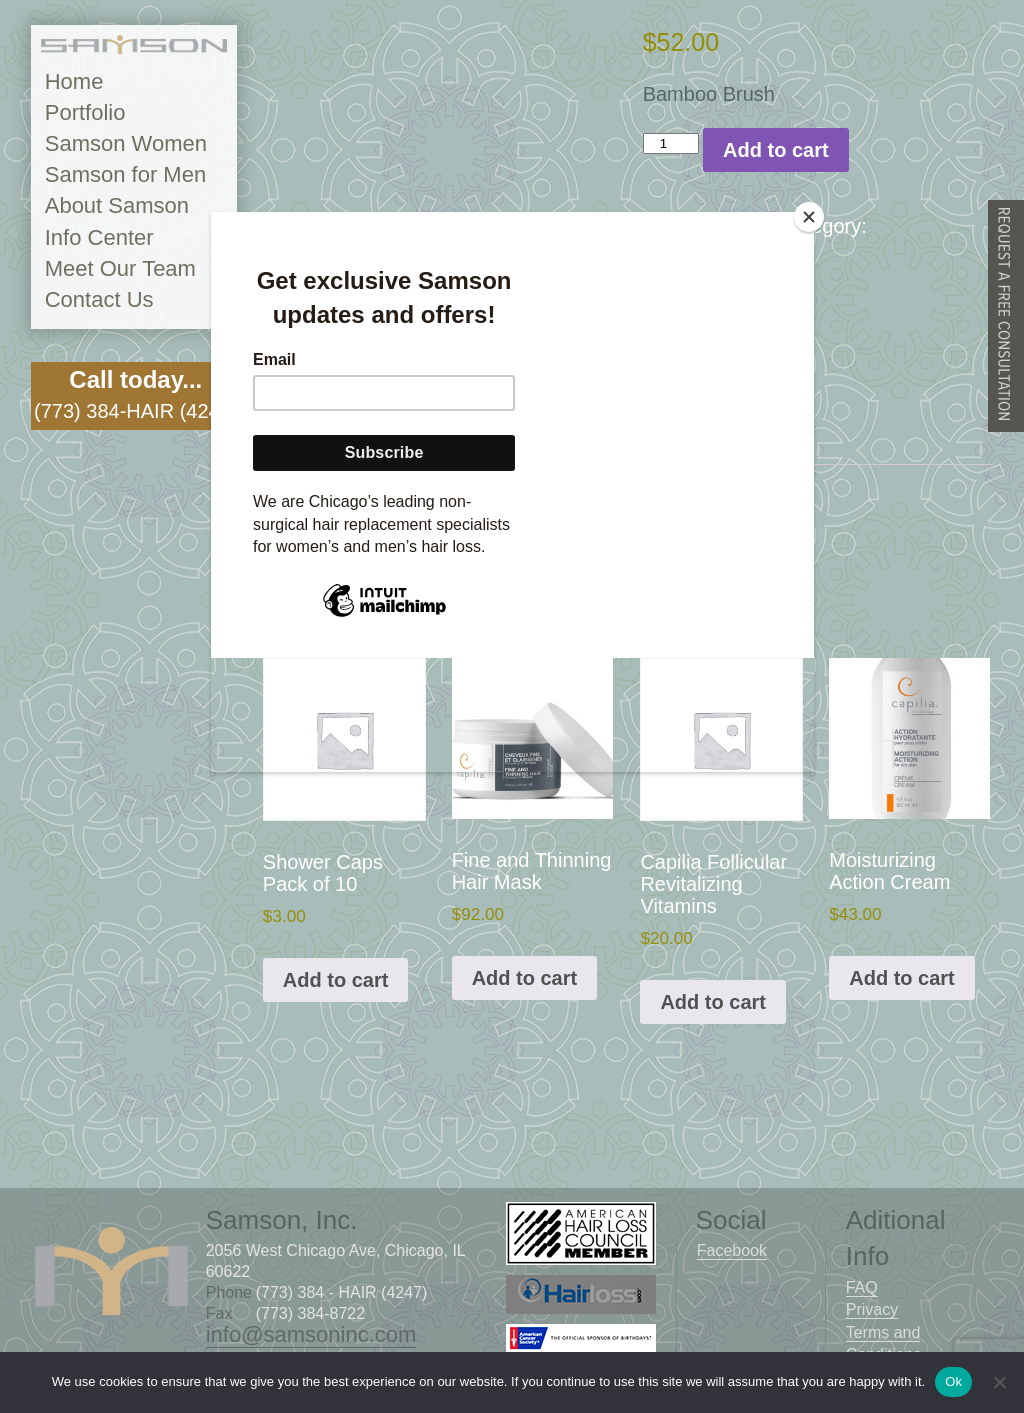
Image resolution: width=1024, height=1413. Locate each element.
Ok (953, 1381)
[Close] (809, 217)
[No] (999, 1382)
